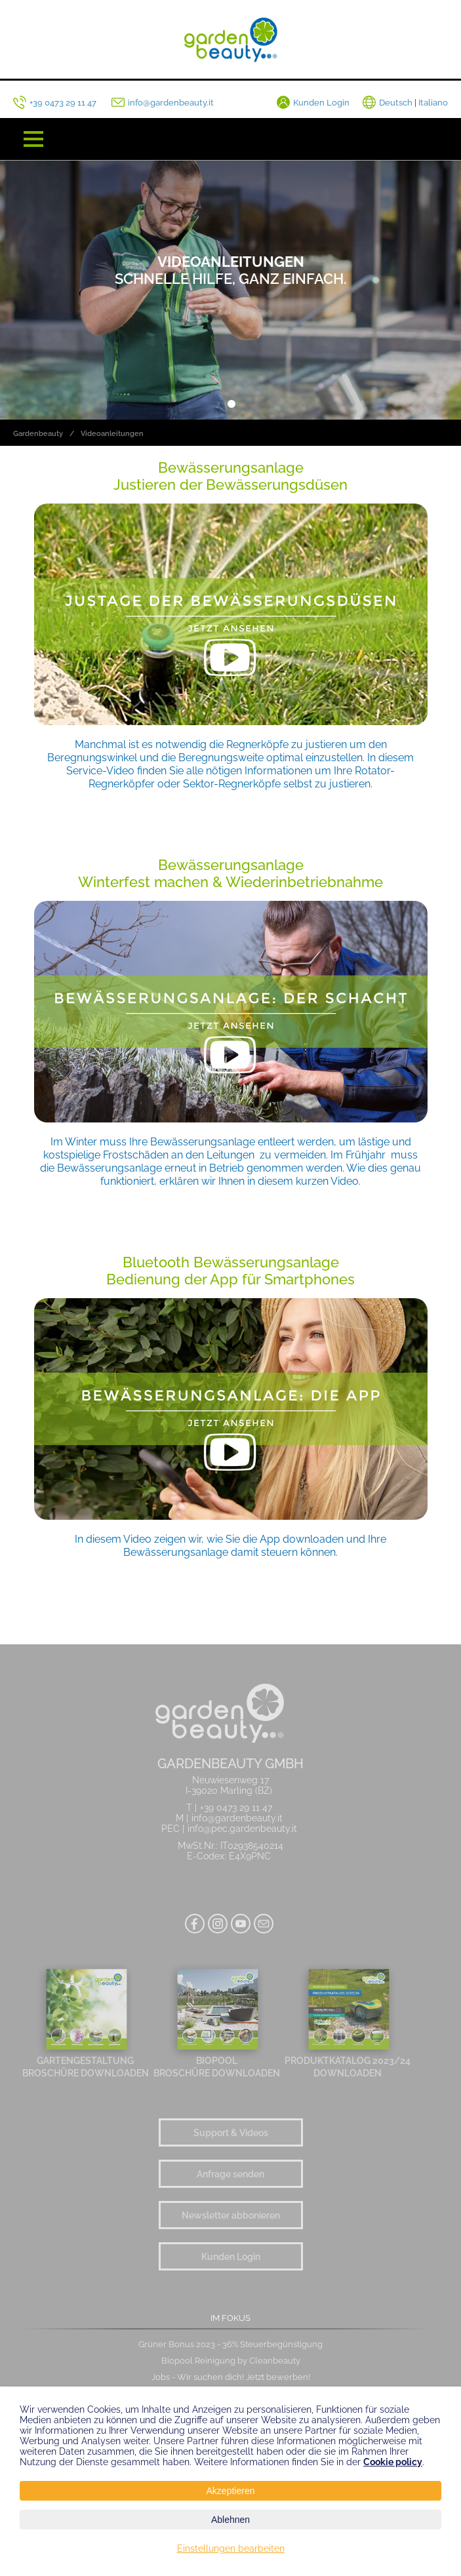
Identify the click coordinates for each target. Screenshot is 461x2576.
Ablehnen (230, 2519)
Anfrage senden (230, 2173)
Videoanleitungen (112, 433)
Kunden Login (230, 2256)
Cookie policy (392, 2462)
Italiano (433, 103)
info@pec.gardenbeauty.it (242, 1828)
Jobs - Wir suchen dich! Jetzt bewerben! (230, 2377)
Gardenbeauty (38, 433)
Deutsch (395, 103)
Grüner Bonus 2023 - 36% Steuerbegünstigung (230, 2344)
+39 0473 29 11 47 (236, 1807)
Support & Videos (230, 2132)
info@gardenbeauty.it (237, 1818)
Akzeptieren (231, 2491)
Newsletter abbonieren (231, 2215)
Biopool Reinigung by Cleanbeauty (230, 2361)
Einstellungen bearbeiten (231, 2548)
